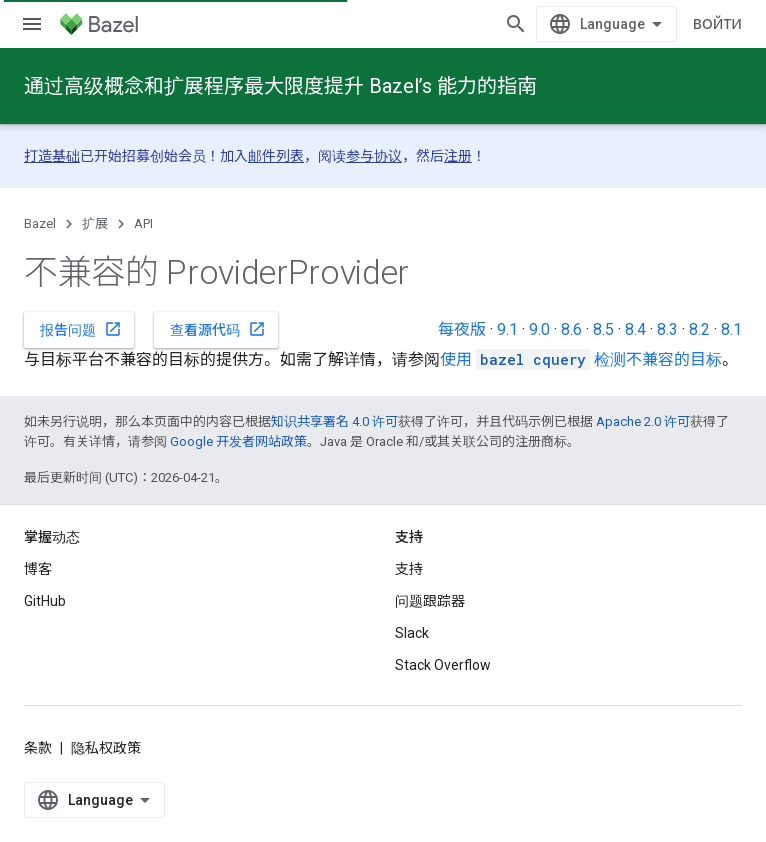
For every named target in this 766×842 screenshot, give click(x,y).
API (143, 223)
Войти (717, 24)
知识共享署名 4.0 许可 (334, 421)
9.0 (539, 329)
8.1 (731, 329)
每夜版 (462, 329)
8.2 (699, 329)
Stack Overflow (443, 665)
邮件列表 (276, 156)
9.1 (507, 329)
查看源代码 (218, 329)
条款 (38, 748)
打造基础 (52, 156)
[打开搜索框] (516, 24)
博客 (38, 569)
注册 (458, 156)
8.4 (635, 329)
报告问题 (81, 329)
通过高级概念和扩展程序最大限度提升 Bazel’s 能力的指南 (280, 86)
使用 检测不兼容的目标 (581, 359)
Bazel (40, 223)
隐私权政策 (106, 748)
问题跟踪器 (430, 601)
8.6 (571, 329)
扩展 (95, 223)
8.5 (603, 329)
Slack (412, 633)
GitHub (45, 601)
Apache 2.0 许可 (643, 421)
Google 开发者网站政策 (238, 441)
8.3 (667, 329)
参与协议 (374, 156)
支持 (409, 569)
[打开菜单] (32, 24)
